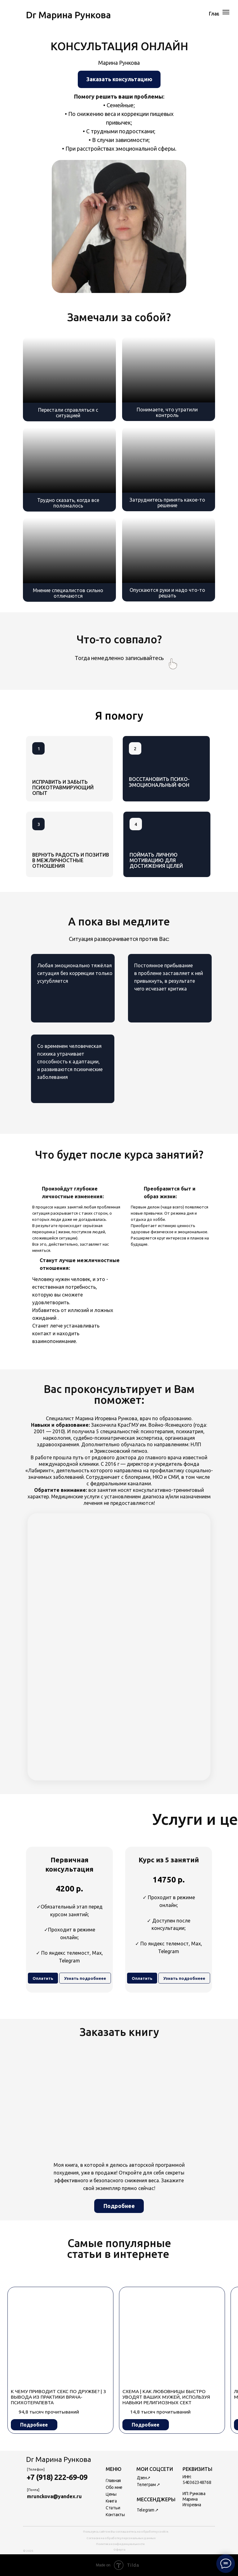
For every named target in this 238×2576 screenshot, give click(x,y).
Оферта (119, 2549)
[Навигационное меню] (226, 12)
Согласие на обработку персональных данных (121, 2538)
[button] (119, 79)
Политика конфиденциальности (120, 2544)
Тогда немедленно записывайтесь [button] (119, 658)
